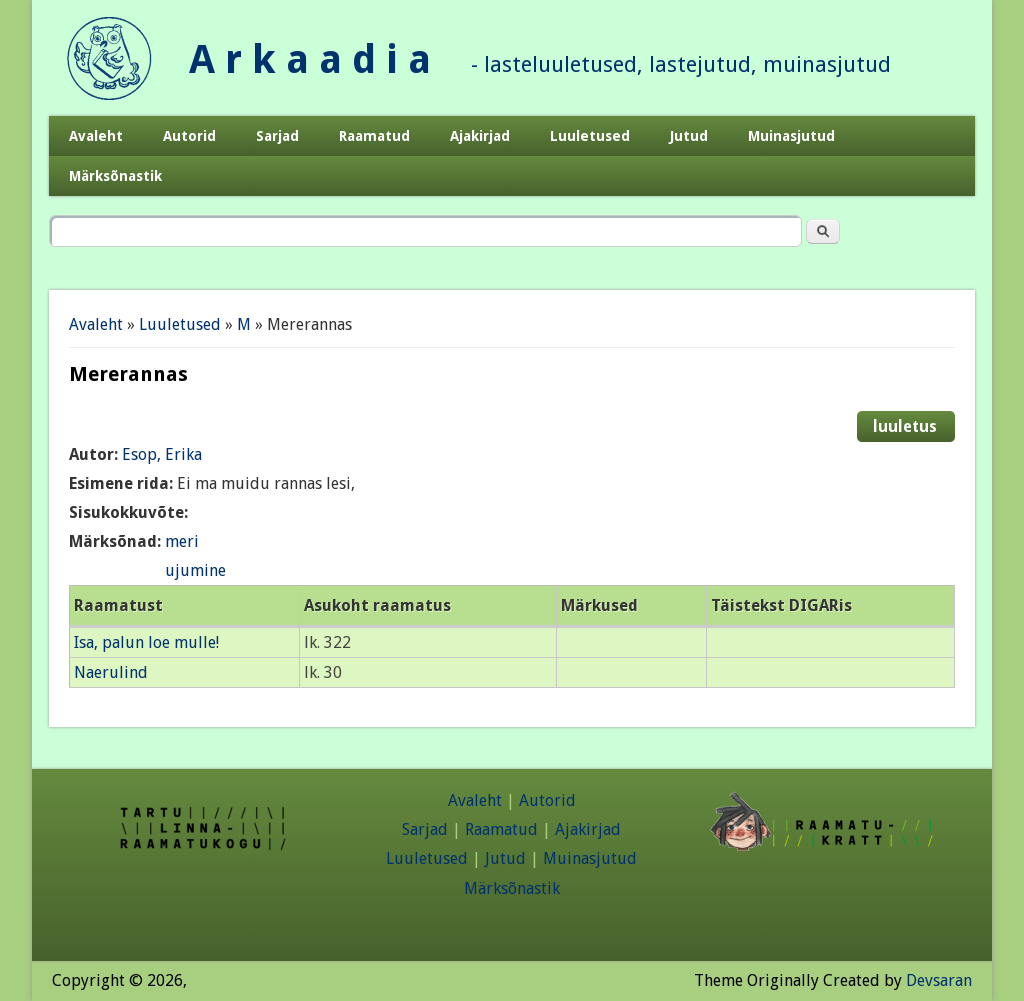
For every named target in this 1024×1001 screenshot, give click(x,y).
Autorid (189, 136)
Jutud (689, 136)
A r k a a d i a (310, 59)
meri (182, 541)
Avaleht (96, 136)
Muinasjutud (791, 136)
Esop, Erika (162, 454)
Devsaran (939, 980)
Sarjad (277, 136)
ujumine (195, 570)
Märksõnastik (115, 176)
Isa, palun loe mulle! (146, 642)
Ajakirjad (480, 136)
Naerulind (111, 672)
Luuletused (590, 136)
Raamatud (374, 136)
